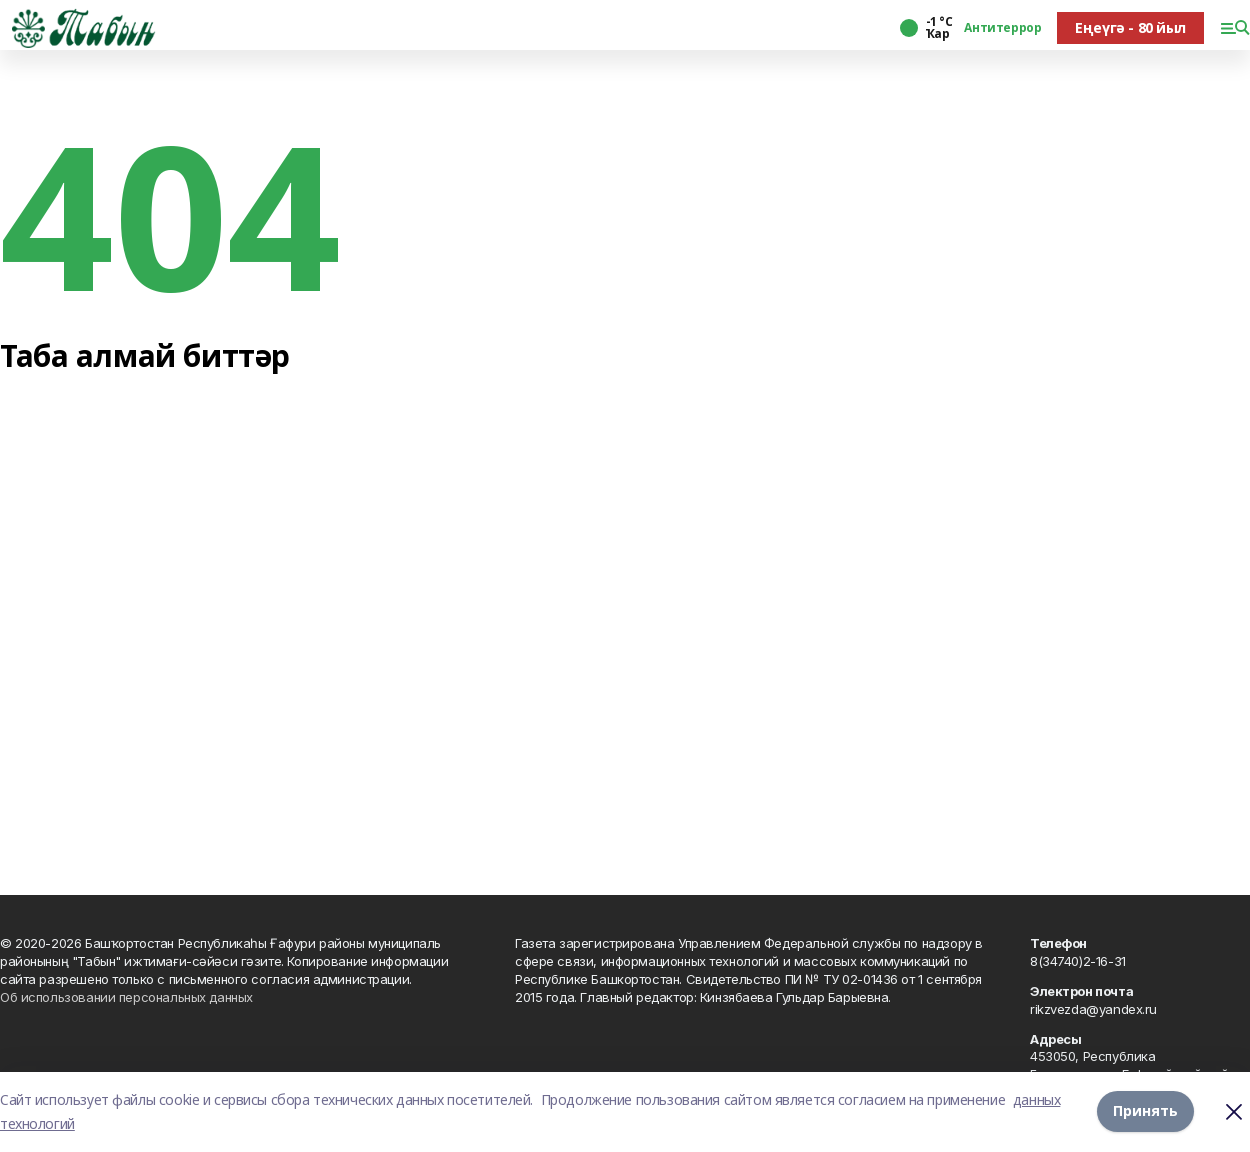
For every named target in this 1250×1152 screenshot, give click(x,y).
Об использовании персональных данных (126, 997)
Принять (1145, 1111)
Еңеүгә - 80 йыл (1130, 27)
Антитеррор (1002, 28)
